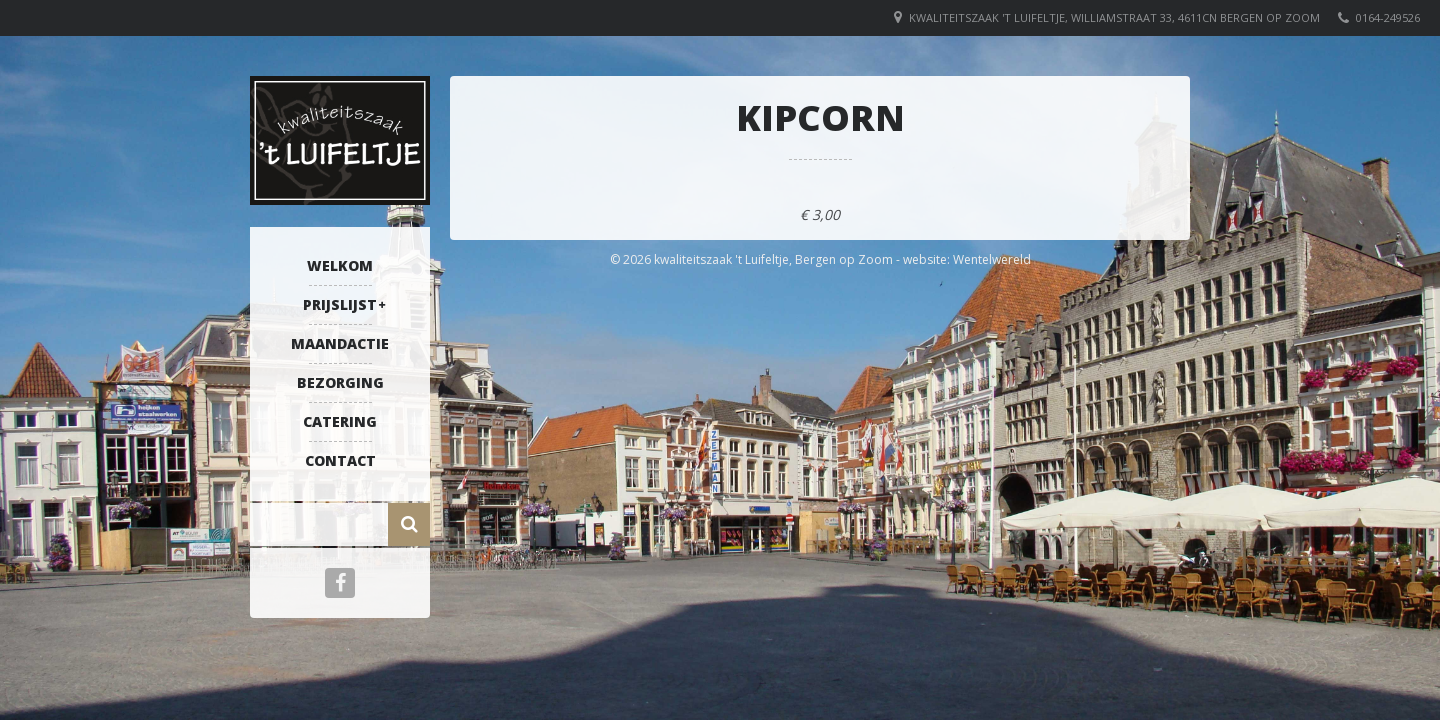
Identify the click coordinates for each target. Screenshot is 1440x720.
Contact (340, 460)
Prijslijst (340, 304)
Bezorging (340, 382)
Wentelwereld (992, 259)
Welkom (340, 265)
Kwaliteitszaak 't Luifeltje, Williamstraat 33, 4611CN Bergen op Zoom (1114, 17)
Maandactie (340, 343)
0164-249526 (1388, 17)
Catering (340, 421)
